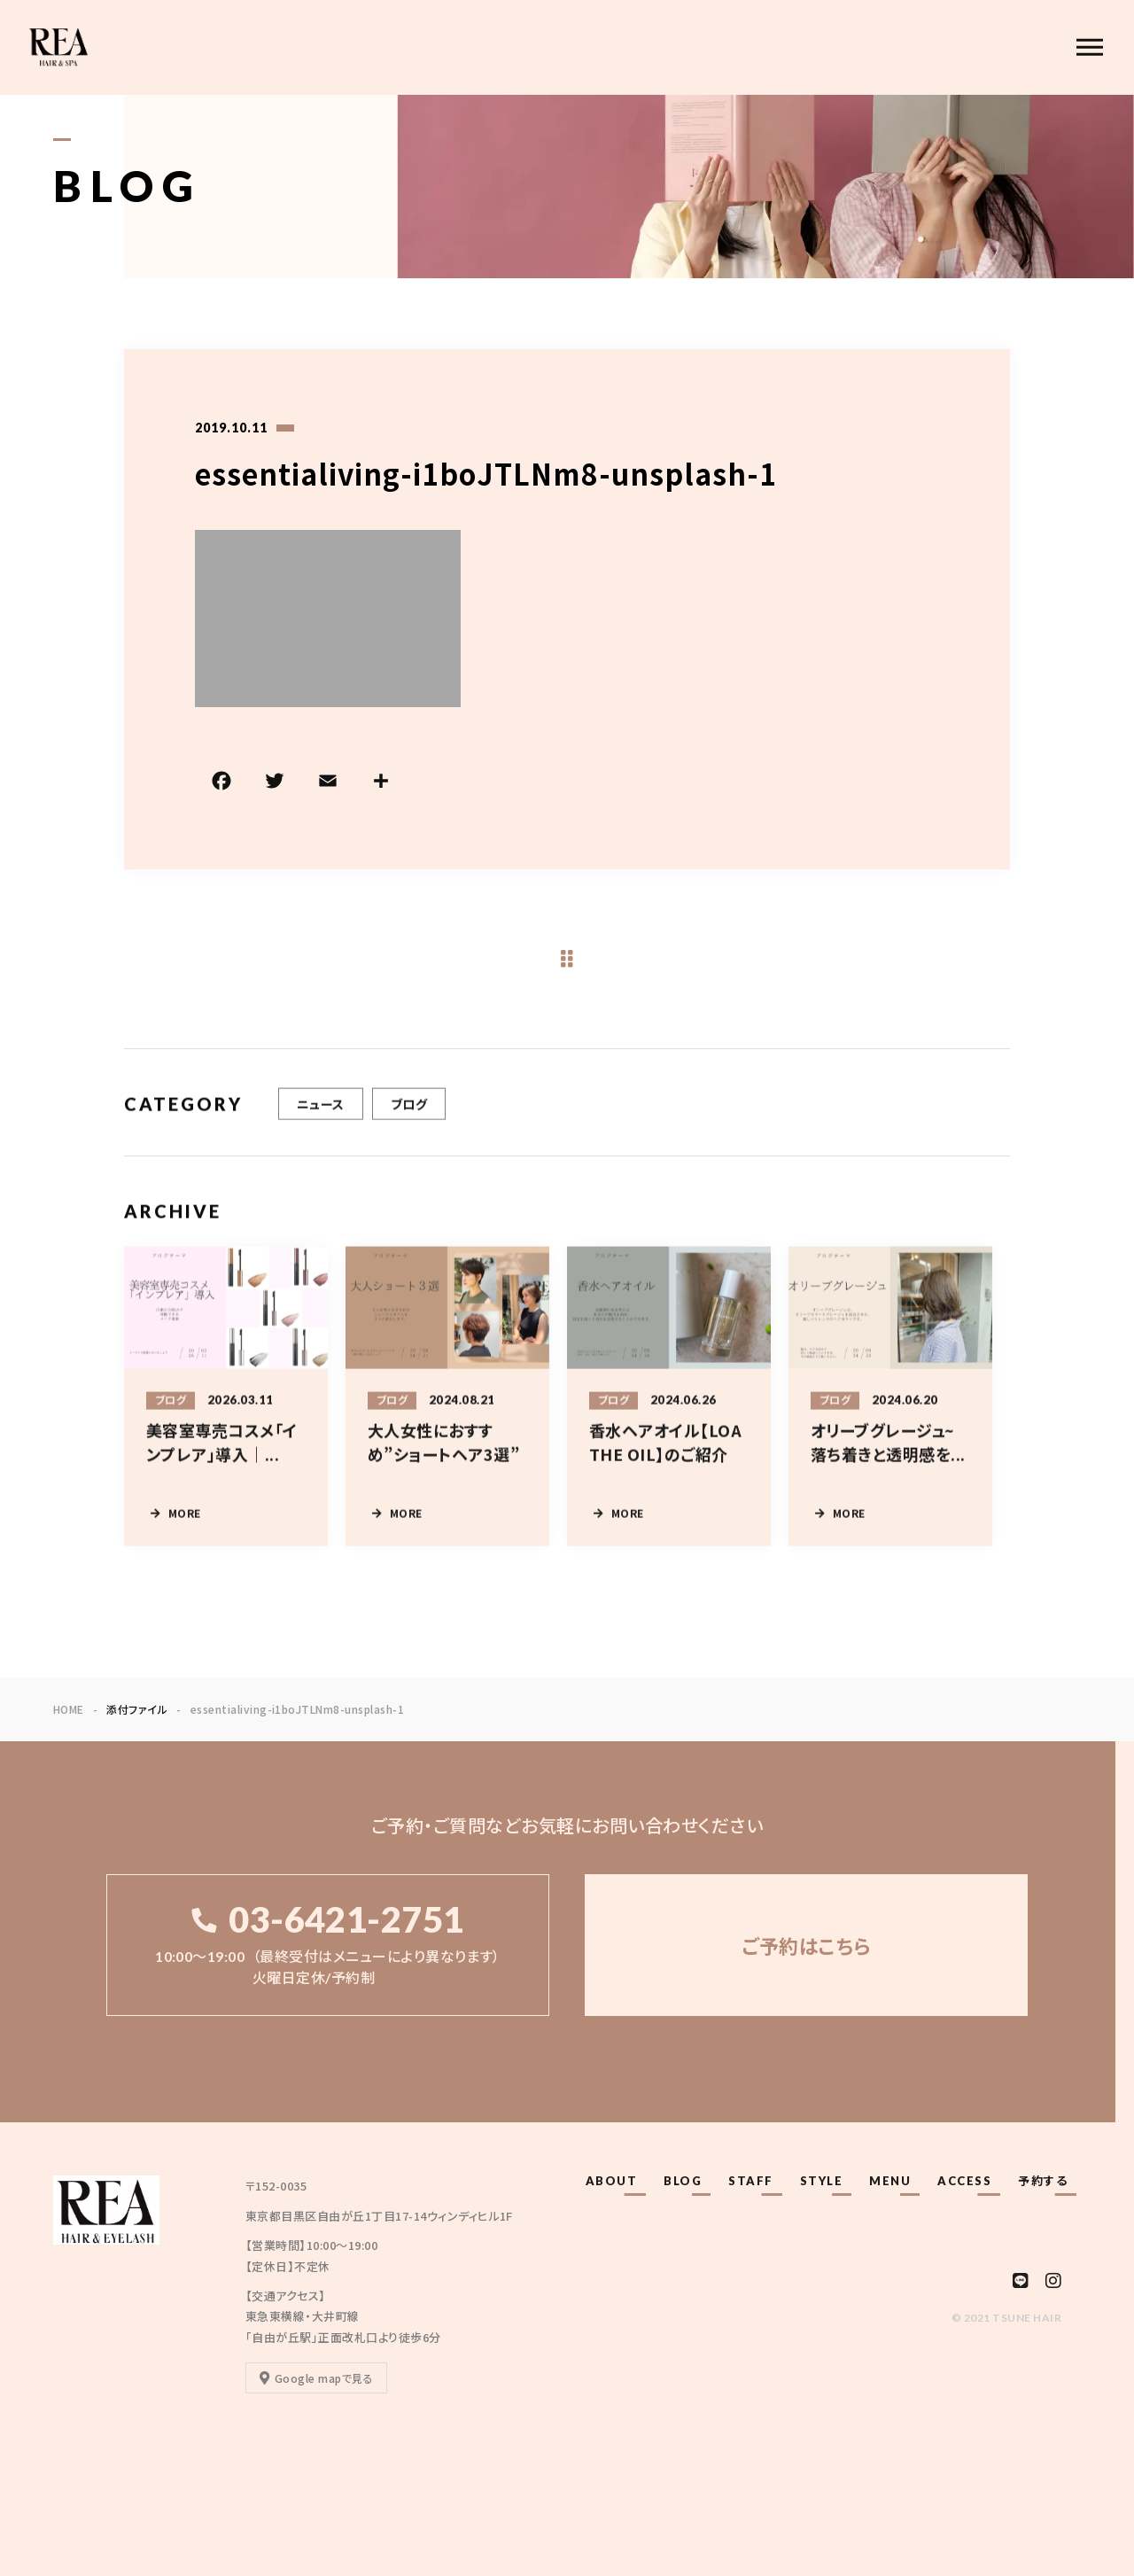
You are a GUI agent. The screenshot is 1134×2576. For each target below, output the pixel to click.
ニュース (321, 1128)
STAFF (750, 2181)
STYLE (821, 2181)
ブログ (409, 1128)
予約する (1043, 2181)
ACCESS (964, 2181)
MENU (890, 2181)
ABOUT (612, 2181)
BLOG (683, 2181)
